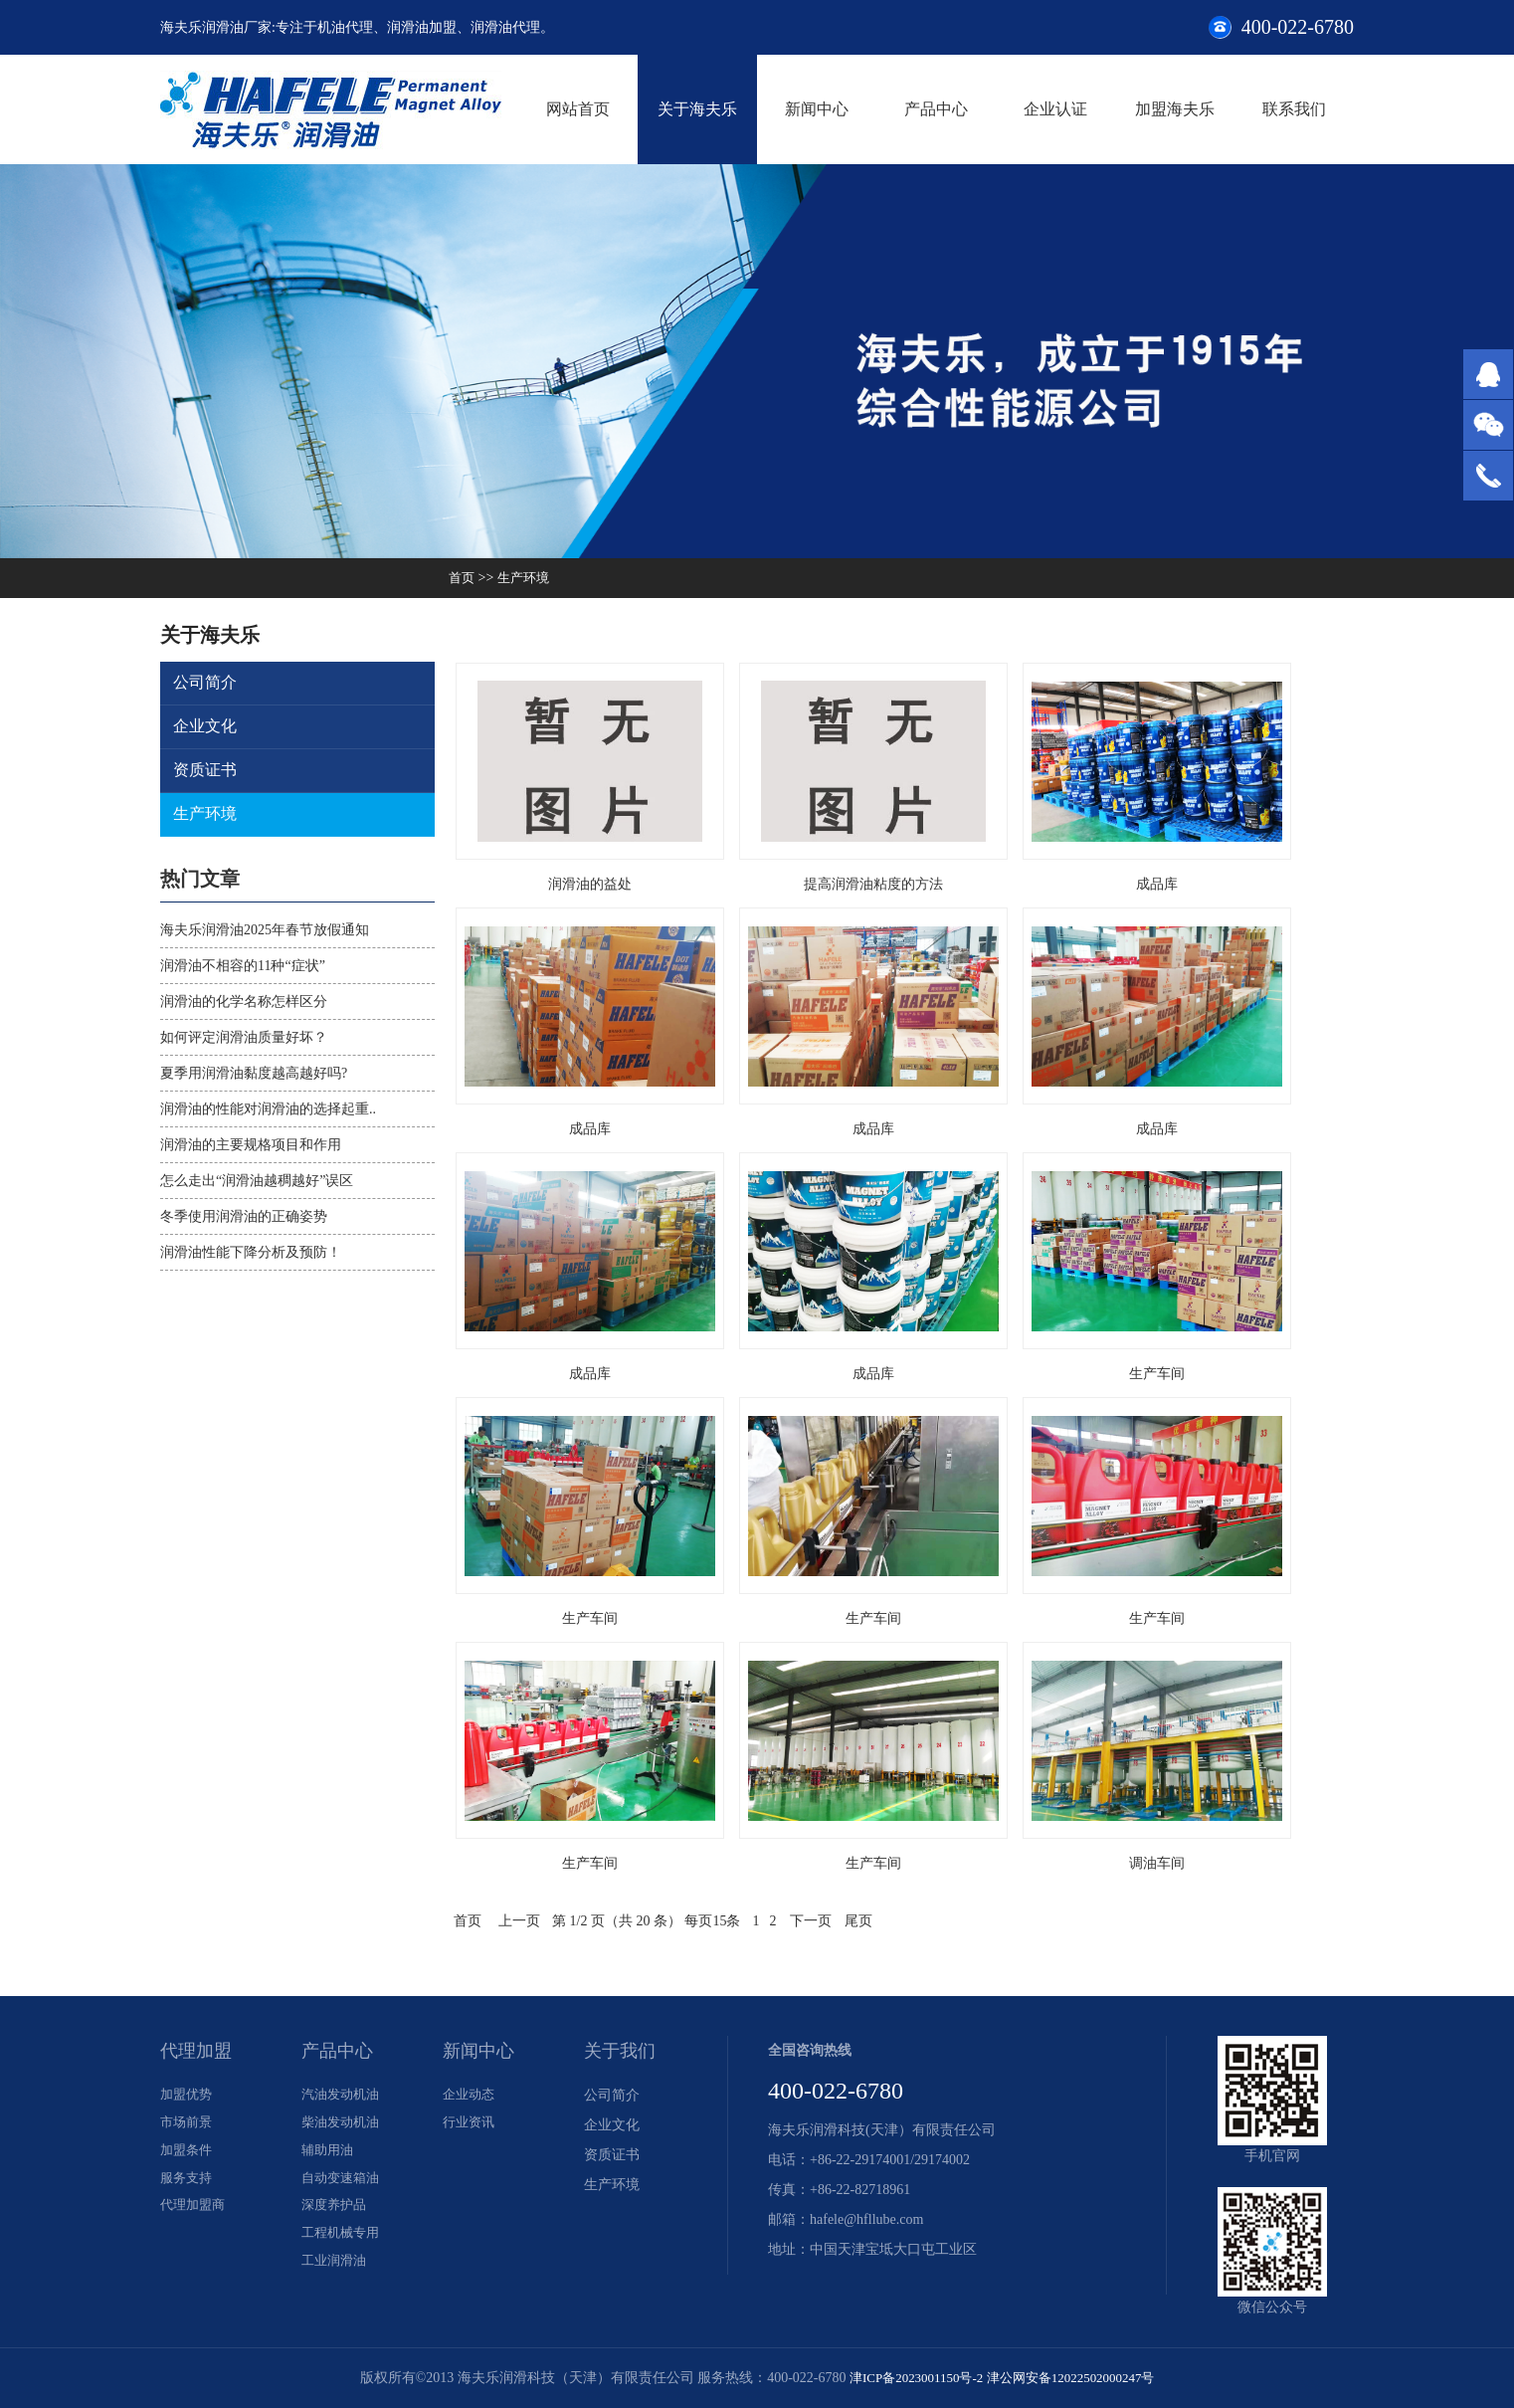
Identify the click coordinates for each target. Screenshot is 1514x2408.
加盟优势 (188, 2095)
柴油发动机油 (343, 2124)
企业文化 (206, 726)
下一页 (811, 1920)
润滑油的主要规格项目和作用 (250, 1144)
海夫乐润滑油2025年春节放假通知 (264, 929)
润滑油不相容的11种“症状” (242, 965)
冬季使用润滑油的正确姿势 (243, 1216)
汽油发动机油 (343, 2095)
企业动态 (470, 2095)
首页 (462, 577)
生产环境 (527, 577)
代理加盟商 (195, 2214)
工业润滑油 (336, 2274)
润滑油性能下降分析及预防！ (250, 1252)
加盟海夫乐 (1175, 108)
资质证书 (206, 770)
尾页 (858, 1920)
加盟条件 (188, 2154)
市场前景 (188, 2124)
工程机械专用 (343, 2244)
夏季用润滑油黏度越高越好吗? (253, 1073)
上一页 (519, 1920)
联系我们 (1294, 108)
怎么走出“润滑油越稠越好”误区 (256, 1180)
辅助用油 (329, 2154)
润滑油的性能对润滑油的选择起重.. (268, 1109)
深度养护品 (336, 2214)
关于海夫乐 (697, 108)
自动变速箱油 (343, 2184)
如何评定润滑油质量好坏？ (243, 1037)
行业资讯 (470, 2124)
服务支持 (188, 2184)
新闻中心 (817, 108)
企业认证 (1055, 108)
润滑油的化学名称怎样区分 (243, 1001)
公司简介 (206, 683)
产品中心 (936, 108)
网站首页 (578, 108)
